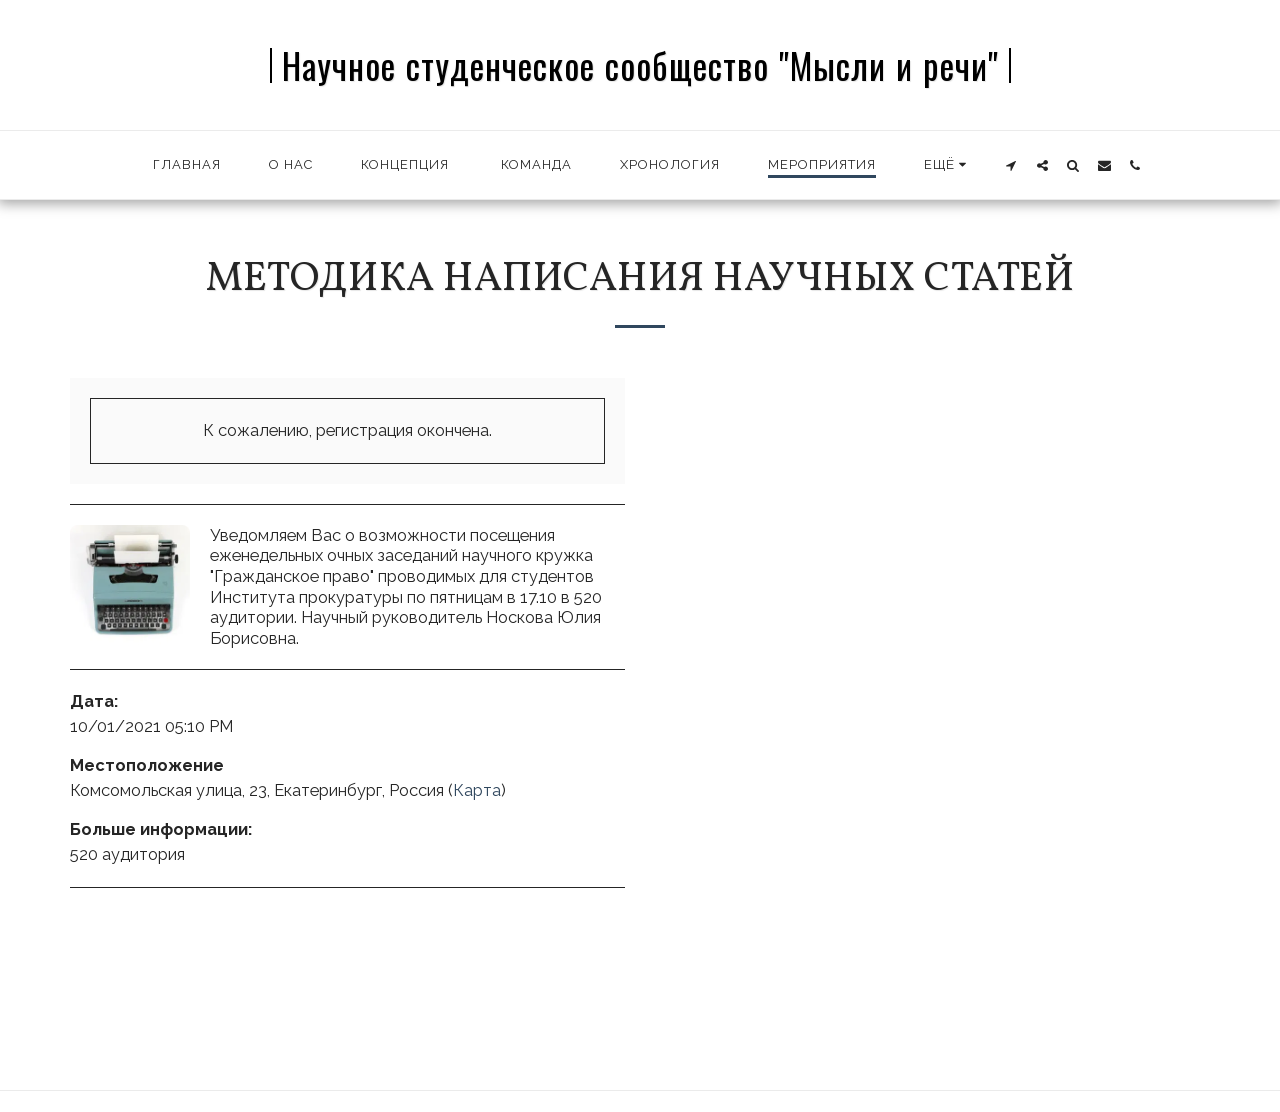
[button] (1011, 165)
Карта (477, 790)
